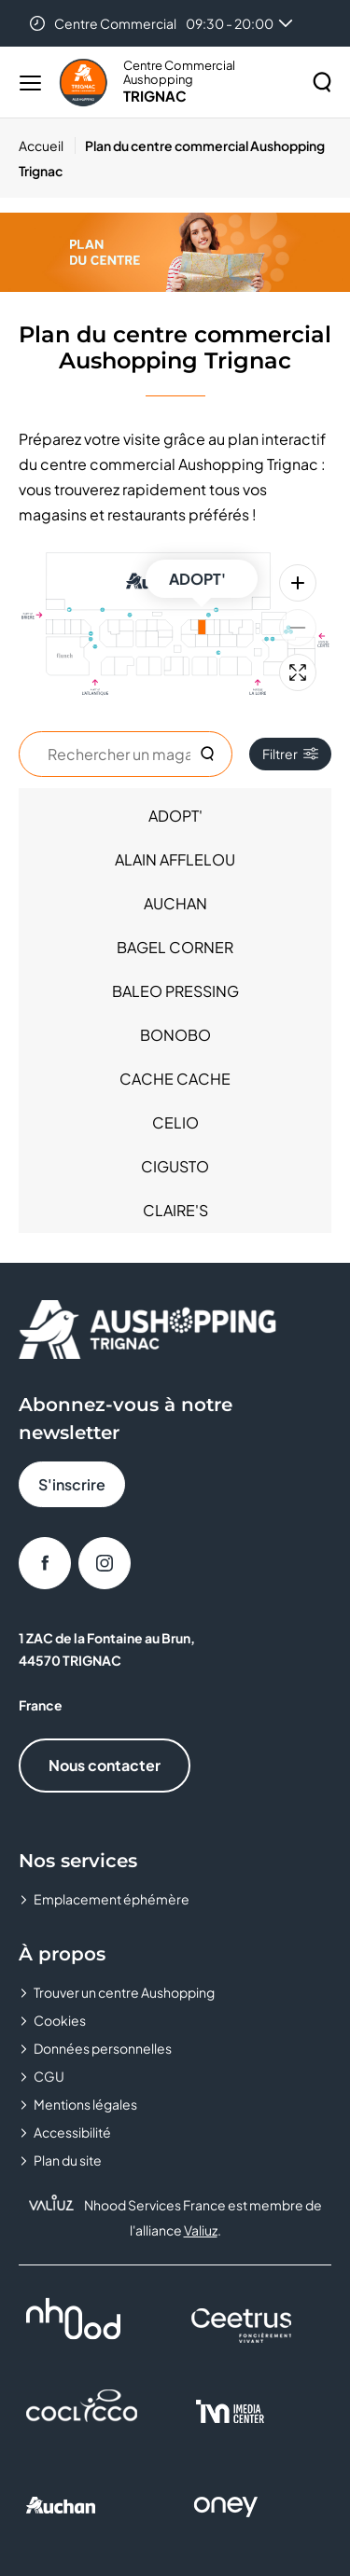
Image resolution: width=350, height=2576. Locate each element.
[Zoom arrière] (297, 627)
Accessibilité (72, 2132)
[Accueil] (47, 145)
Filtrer (290, 753)
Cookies (60, 2020)
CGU (49, 2076)
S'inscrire (71, 1484)
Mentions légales (85, 2104)
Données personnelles (103, 2048)
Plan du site (68, 2160)
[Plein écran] (297, 672)
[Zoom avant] (297, 583)
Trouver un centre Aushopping (124, 1992)
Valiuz (200, 2230)
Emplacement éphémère (111, 1898)
